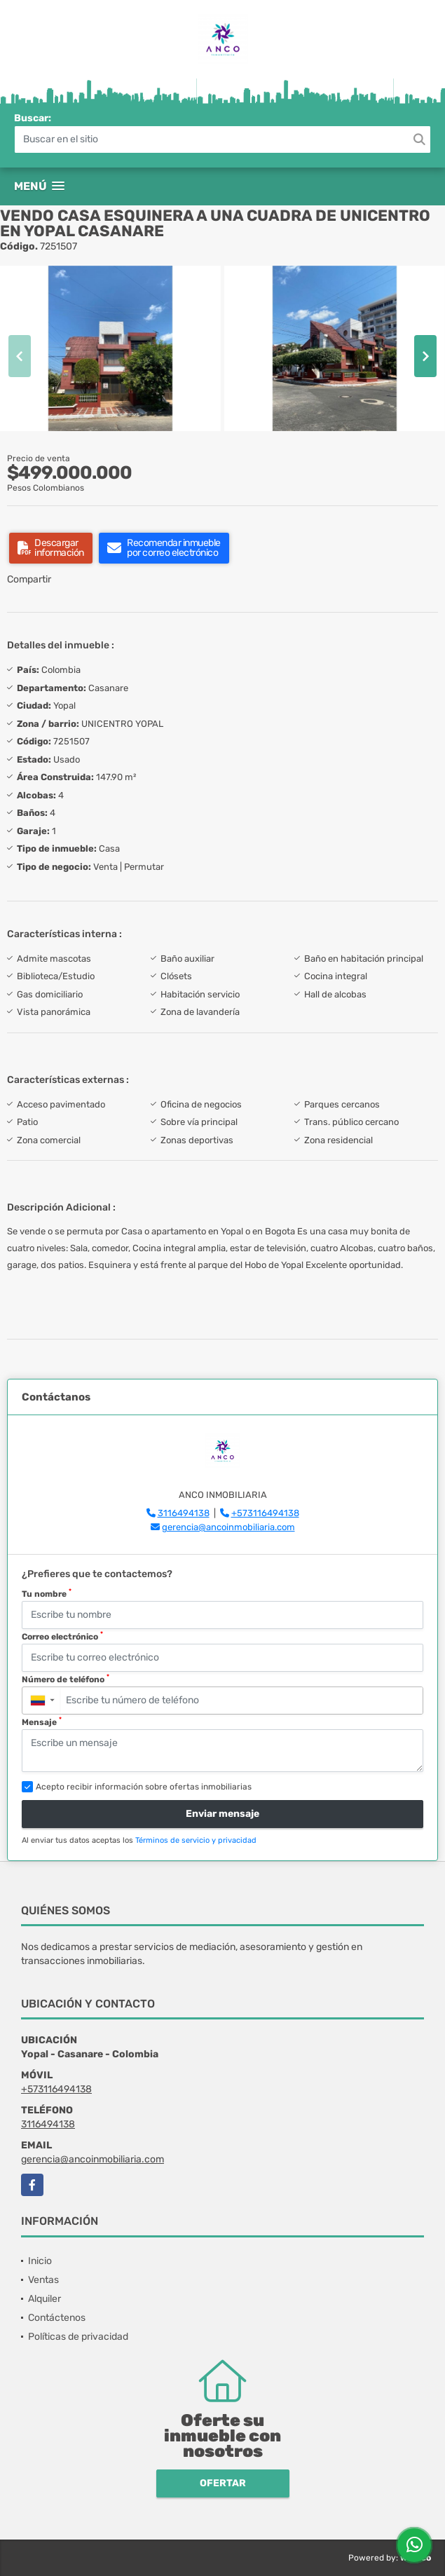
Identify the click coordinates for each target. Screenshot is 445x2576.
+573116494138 (265, 1513)
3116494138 (184, 1513)
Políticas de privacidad (78, 2337)
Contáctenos (56, 2318)
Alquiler (44, 2299)
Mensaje (42, 1721)
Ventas (43, 2280)
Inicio (40, 2261)
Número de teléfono (65, 1678)
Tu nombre (46, 1593)
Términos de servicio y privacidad (195, 1840)
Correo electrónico (62, 1636)
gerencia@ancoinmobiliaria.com (228, 1527)
